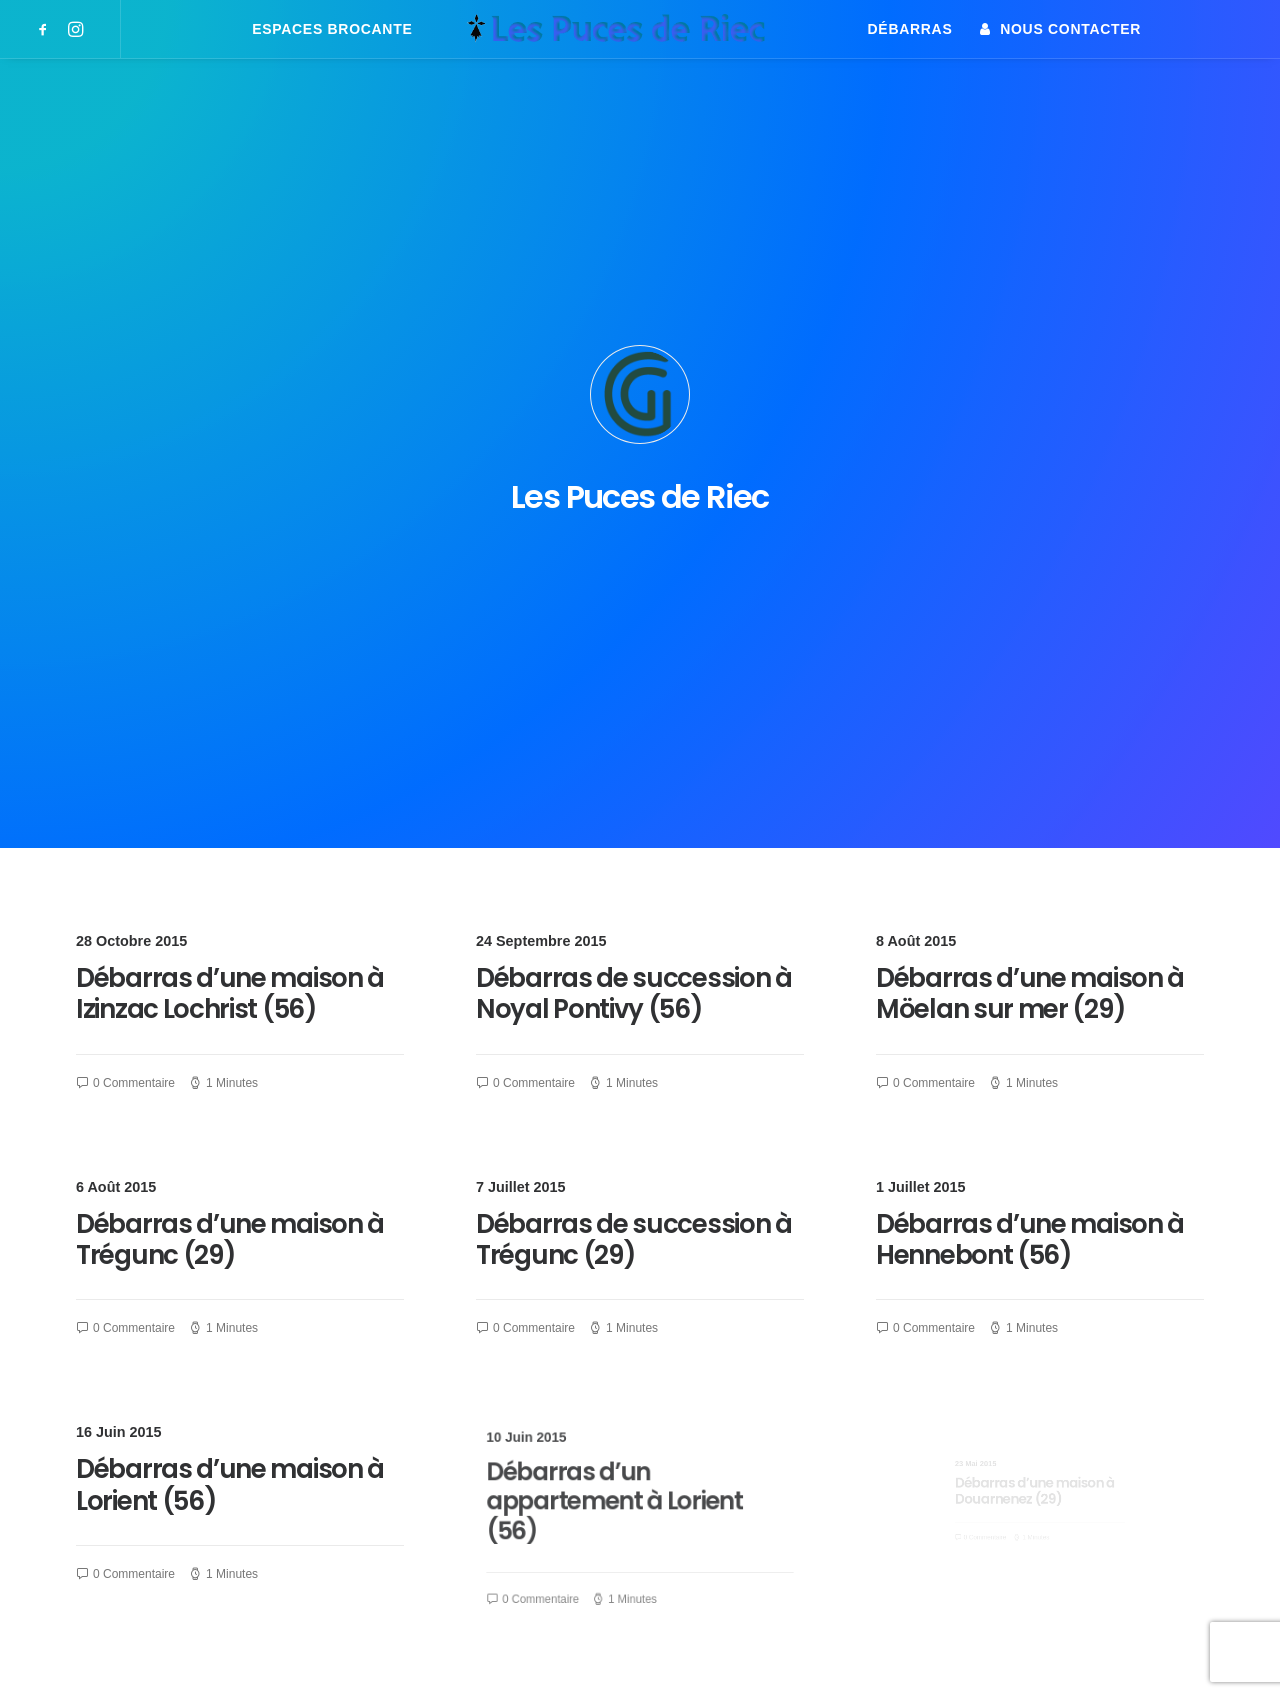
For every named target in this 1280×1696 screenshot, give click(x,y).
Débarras (910, 29)
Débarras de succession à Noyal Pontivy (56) (634, 566)
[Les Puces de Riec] (639, 29)
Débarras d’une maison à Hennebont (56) (1031, 813)
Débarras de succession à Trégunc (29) (634, 811)
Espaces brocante (332, 29)
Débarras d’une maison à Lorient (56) (234, 1062)
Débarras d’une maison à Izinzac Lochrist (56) (230, 566)
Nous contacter (1070, 29)
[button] (46, 29)
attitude (254, 1656)
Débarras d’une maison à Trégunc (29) (230, 811)
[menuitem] (46, 29)
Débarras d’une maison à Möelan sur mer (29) (1030, 566)
